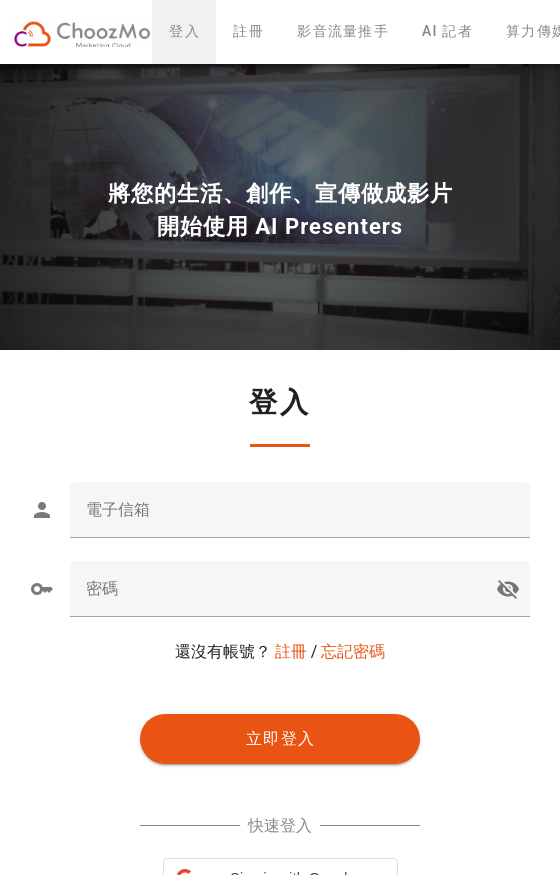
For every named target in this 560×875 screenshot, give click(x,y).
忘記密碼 (353, 651)
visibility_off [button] (508, 589)
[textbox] (300, 510)
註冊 (291, 651)
